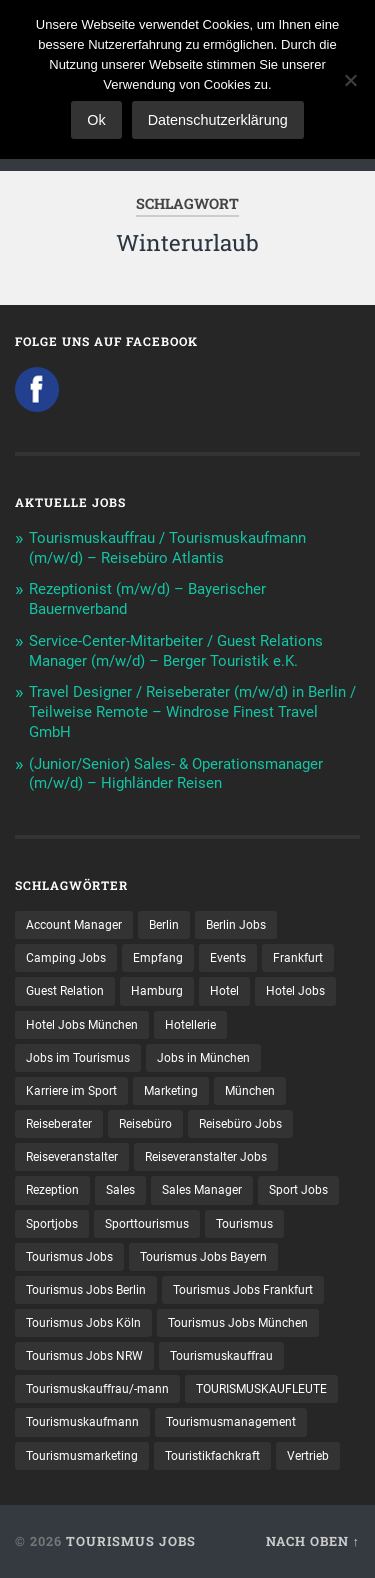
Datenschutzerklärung (218, 120)
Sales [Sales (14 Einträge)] (120, 1190)
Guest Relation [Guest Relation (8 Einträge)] (65, 991)
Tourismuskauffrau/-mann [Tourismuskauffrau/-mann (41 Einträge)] (97, 1389)
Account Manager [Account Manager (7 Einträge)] (74, 925)
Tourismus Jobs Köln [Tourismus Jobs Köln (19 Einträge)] (83, 1323)
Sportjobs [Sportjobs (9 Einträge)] (52, 1224)
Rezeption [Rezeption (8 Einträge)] (52, 1190)
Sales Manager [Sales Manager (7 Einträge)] (202, 1190)
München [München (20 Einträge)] (250, 1091)
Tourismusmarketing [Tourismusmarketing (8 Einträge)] (82, 1456)
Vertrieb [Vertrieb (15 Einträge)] (308, 1456)
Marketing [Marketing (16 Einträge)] (171, 1091)
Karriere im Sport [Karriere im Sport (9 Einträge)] (71, 1091)
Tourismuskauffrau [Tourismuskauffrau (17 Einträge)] (221, 1356)
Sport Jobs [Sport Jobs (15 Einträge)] (298, 1190)
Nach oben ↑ (313, 1541)
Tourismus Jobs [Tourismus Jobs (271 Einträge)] (69, 1257)
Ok (96, 120)
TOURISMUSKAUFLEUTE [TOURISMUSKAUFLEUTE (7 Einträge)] (261, 1389)
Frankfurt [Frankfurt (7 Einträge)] (298, 958)
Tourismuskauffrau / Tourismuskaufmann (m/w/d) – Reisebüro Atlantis (167, 548)
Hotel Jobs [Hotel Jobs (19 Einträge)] (295, 991)
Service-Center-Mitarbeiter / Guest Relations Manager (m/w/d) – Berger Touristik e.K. (176, 651)
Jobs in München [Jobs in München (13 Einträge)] (203, 1058)
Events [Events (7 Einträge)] (228, 958)
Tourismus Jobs (131, 1541)
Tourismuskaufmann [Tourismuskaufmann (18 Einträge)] (82, 1422)
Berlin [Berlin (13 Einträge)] (164, 925)
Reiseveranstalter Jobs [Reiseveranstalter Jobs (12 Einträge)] (206, 1157)
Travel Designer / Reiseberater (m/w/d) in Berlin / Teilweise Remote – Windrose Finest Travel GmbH (192, 712)
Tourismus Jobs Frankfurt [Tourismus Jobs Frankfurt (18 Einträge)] (243, 1290)
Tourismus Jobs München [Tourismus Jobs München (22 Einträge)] (238, 1323)
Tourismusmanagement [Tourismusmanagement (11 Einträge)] (231, 1422)
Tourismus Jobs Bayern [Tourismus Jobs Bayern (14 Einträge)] (203, 1257)
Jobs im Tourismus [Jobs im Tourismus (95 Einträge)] (78, 1058)
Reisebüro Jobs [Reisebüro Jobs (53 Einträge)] (240, 1124)
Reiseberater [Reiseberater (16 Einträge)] (59, 1124)
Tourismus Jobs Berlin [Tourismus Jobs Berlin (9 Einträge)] (86, 1290)
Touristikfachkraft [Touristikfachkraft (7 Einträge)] (212, 1456)
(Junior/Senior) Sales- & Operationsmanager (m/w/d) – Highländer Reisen (176, 774)
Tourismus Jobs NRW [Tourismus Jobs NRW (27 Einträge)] (84, 1356)
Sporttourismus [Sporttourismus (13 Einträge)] (147, 1224)
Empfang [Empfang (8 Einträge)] (158, 958)
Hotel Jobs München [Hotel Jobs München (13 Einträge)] (82, 1025)
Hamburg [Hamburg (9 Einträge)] (157, 991)
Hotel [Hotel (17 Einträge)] (224, 991)
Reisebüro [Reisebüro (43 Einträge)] (145, 1124)
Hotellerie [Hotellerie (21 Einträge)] (190, 1025)
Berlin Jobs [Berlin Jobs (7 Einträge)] (236, 925)
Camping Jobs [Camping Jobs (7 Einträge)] (66, 958)
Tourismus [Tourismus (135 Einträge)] (244, 1224)
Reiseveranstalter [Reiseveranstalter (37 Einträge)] (72, 1157)
